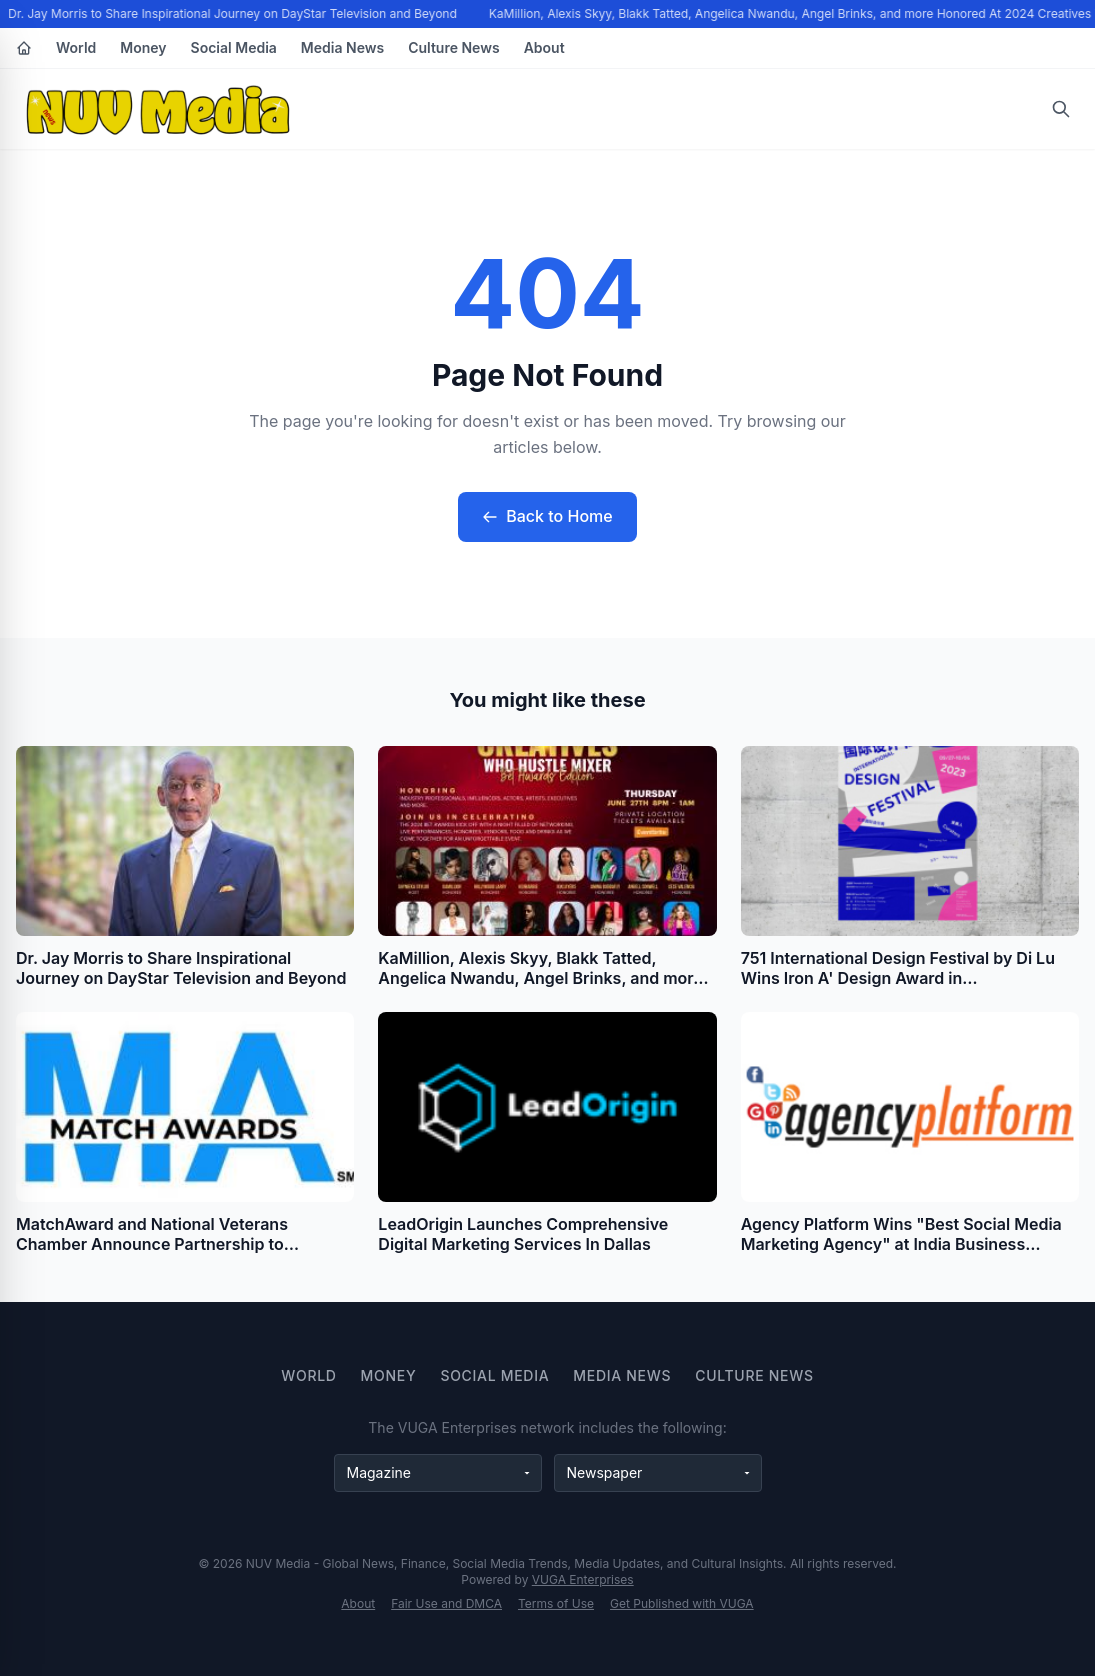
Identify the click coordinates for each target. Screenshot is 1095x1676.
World (76, 47)
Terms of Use (556, 1603)
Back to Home (547, 516)
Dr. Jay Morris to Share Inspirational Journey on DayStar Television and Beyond (233, 13)
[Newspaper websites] (658, 1473)
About (544, 47)
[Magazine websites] (438, 1473)
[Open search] (1061, 109)
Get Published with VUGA (682, 1603)
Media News (342, 47)
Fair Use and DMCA (446, 1603)
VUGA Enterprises (583, 1579)
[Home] (24, 48)
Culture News (453, 47)
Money (143, 47)
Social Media (234, 47)
